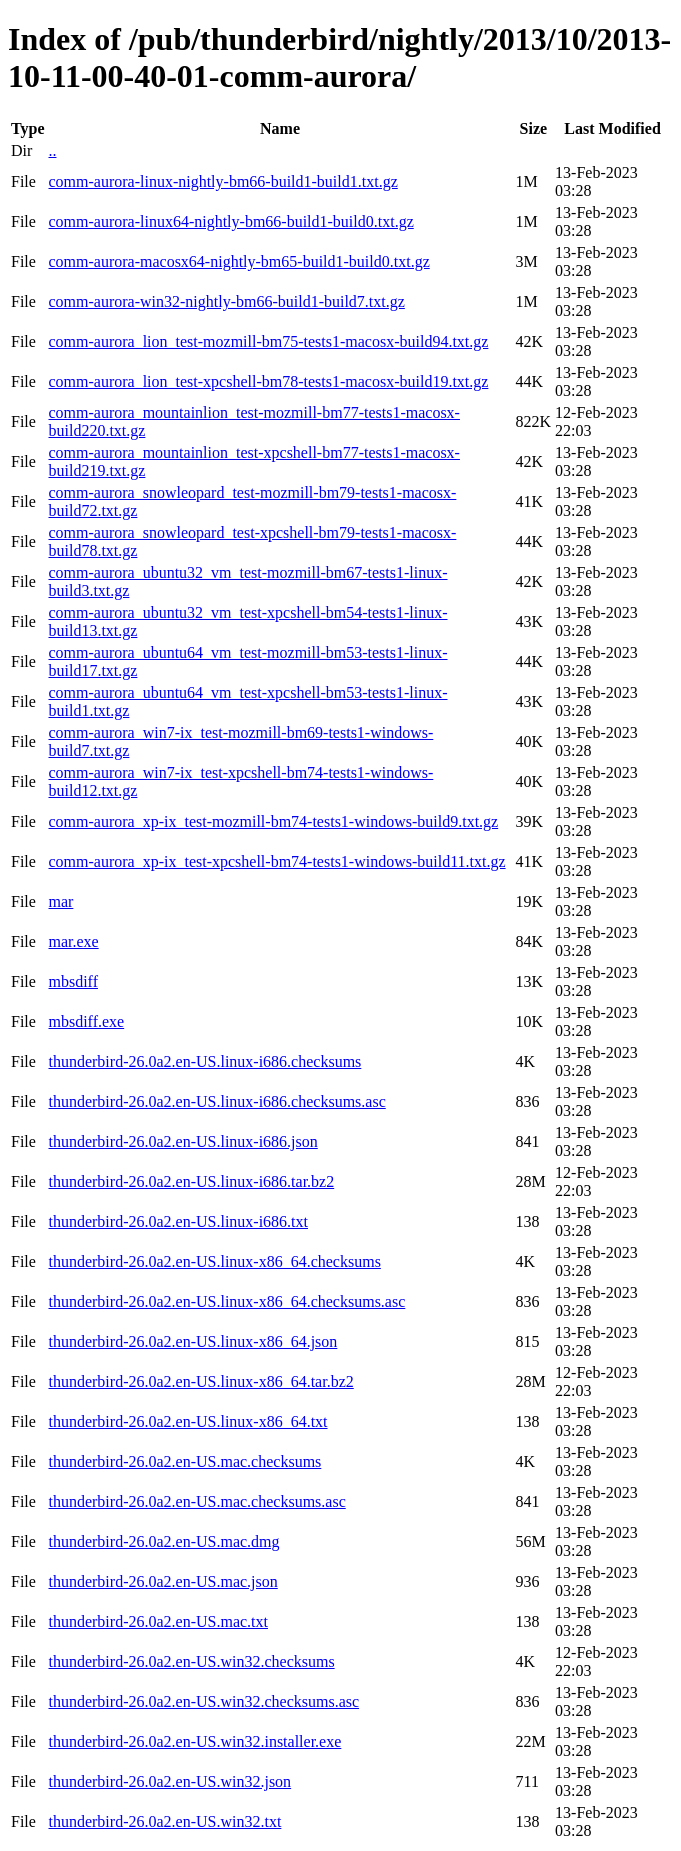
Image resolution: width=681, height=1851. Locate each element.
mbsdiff (72, 981)
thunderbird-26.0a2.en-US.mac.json (162, 1581)
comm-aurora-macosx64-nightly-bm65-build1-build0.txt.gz (238, 261)
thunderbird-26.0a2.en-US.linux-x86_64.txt (187, 1421)
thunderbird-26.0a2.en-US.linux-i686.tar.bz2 (191, 1181)
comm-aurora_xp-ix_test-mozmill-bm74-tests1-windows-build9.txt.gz (273, 821)
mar (60, 901)
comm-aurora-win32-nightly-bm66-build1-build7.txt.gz (226, 301)
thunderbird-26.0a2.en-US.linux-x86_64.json (192, 1341)
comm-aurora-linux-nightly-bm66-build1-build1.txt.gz (222, 181)
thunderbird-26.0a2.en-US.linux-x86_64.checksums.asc (226, 1301)
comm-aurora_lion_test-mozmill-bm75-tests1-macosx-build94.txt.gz (268, 341)
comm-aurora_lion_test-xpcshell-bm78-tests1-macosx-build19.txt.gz (268, 381)
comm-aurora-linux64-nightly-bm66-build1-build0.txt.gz (230, 221)
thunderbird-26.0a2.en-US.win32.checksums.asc (203, 1701)
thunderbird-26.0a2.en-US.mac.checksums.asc (196, 1501)
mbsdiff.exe (86, 1021)
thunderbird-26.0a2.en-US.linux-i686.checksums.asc (216, 1101)
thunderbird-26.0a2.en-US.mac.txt (158, 1621)
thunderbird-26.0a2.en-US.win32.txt (164, 1821)
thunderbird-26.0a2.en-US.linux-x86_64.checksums (214, 1261)
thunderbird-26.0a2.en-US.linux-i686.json (182, 1141)
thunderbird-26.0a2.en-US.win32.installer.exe (194, 1741)
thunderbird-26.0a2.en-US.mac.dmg (163, 1541)
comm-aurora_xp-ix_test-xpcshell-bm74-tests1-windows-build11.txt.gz (276, 861)
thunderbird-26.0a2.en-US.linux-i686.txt (178, 1221)
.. (52, 150)
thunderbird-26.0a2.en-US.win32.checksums (191, 1661)
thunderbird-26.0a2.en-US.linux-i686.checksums (204, 1061)
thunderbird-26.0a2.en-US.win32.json (169, 1781)
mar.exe (73, 941)
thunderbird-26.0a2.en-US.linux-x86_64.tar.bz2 (200, 1381)
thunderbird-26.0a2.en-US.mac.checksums (184, 1461)
